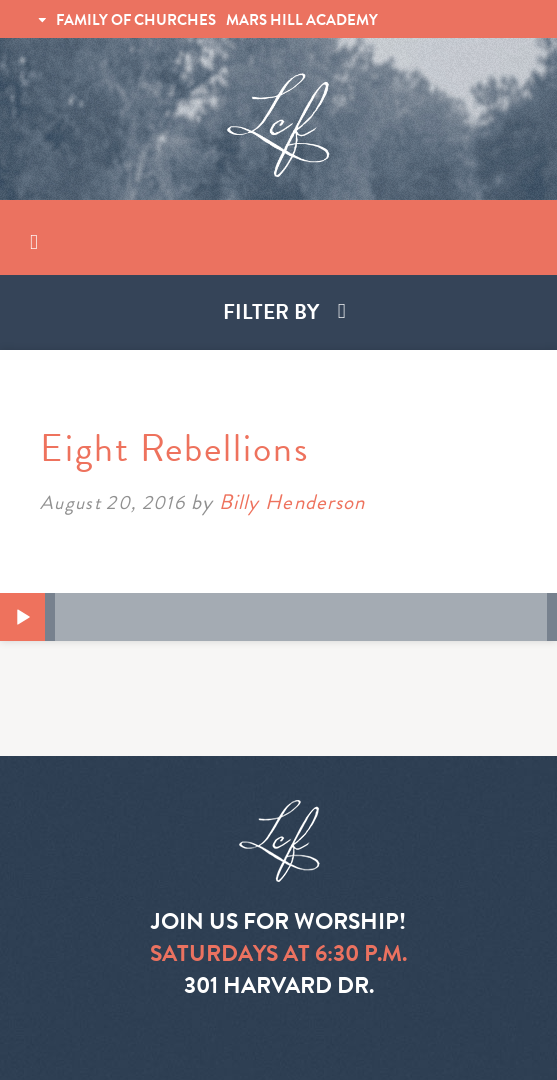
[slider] (301, 617)
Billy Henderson (292, 502)
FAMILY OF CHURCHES (136, 20)
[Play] (23, 618)
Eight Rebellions (175, 448)
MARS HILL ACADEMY (302, 20)
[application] (278, 617)
